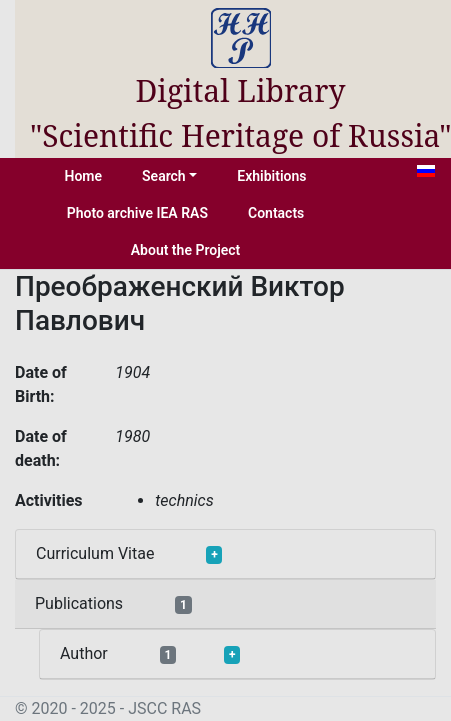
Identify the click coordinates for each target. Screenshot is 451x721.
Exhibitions (271, 176)
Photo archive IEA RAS (137, 213)
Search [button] (164, 176)
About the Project (186, 250)
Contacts (276, 213)
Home (84, 176)
